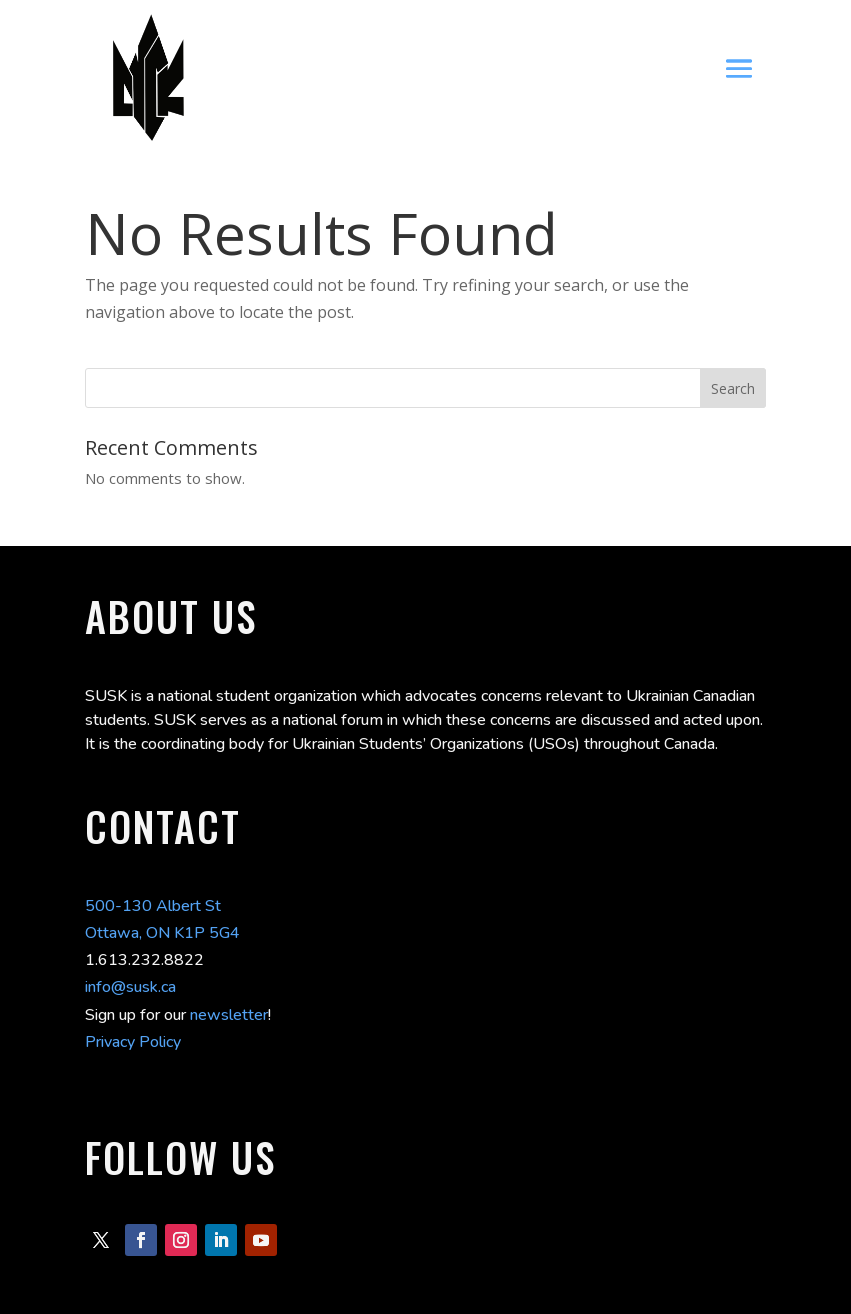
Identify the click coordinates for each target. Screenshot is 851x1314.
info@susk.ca (130, 987)
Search (733, 388)
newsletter (229, 1015)
